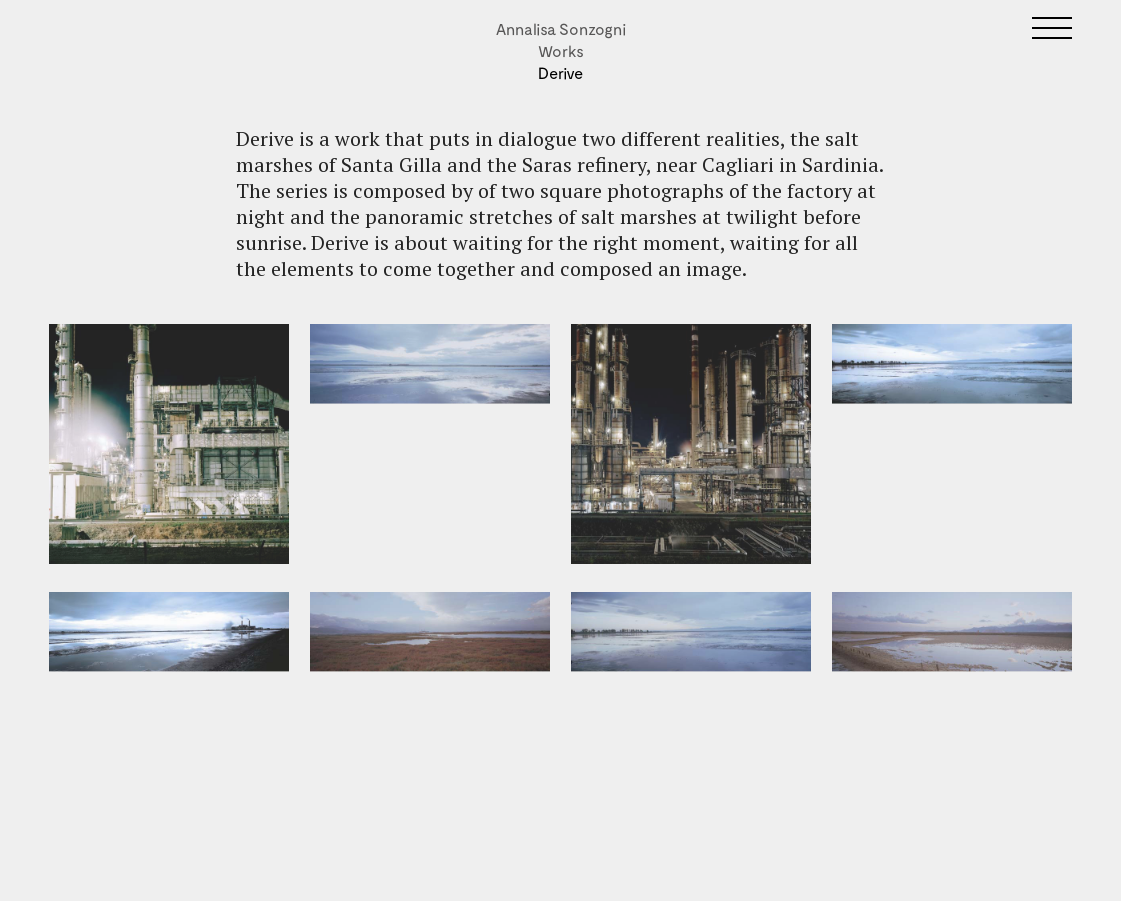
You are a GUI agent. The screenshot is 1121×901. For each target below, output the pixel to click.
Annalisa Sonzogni (561, 28)
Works (561, 50)
